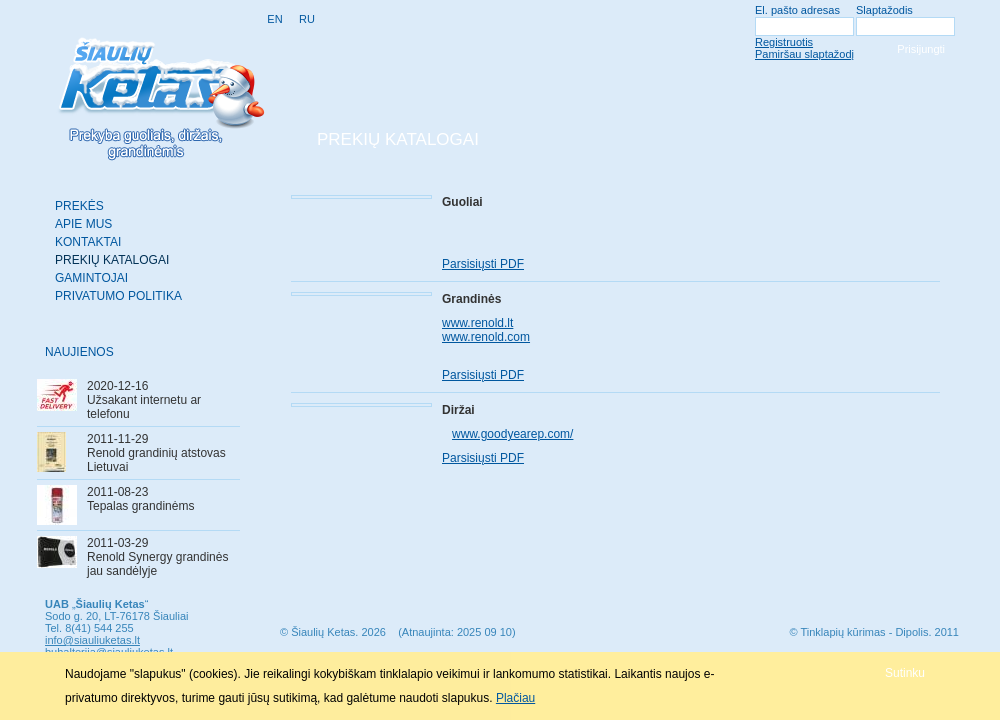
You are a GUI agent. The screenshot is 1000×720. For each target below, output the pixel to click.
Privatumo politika (118, 296)
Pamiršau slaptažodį (804, 54)
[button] (905, 672)
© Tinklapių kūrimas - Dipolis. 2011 (874, 632)
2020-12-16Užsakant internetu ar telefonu (144, 400)
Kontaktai (88, 242)
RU (307, 19)
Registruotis (784, 42)
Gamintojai (91, 278)
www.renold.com (486, 337)
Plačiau (515, 698)
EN (274, 19)
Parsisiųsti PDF (483, 264)
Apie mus (83, 224)
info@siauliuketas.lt (92, 640)
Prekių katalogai (112, 260)
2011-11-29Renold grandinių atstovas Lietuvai (156, 453)
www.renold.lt (477, 323)
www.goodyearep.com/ (512, 434)
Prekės (79, 206)
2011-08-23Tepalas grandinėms (140, 499)
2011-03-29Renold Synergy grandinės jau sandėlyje (157, 557)
